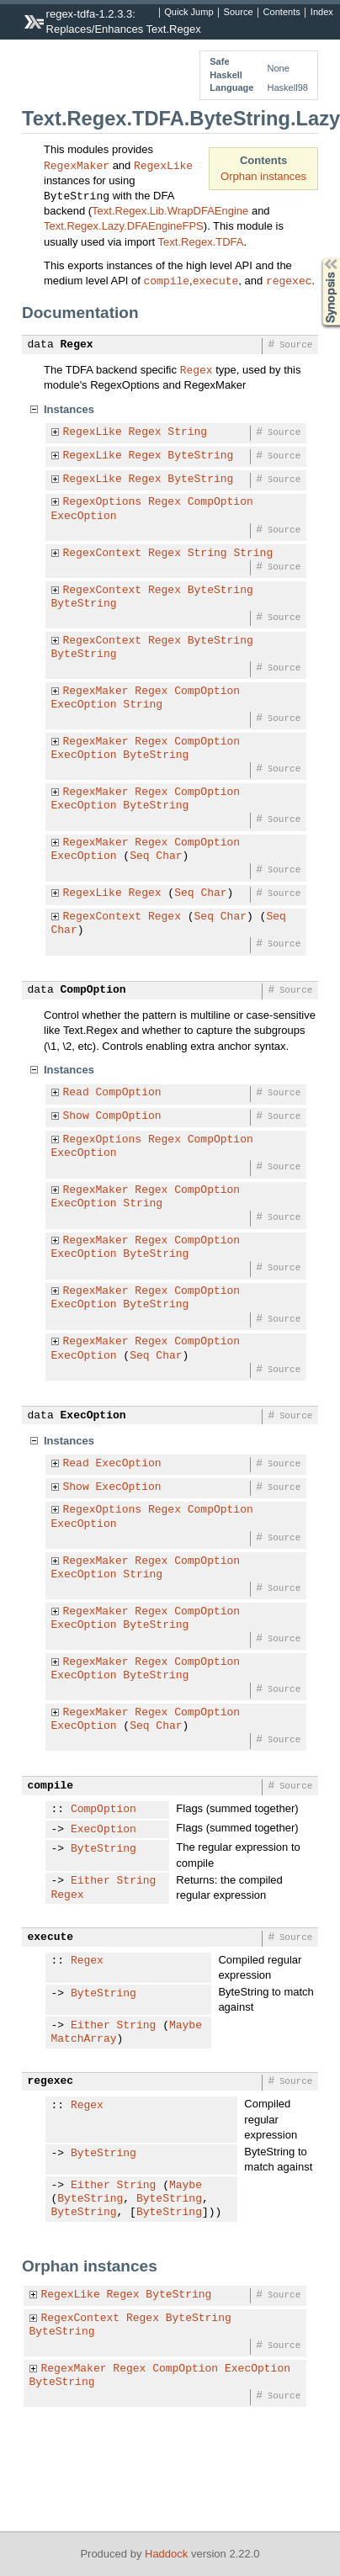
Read (76, 1092)
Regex (77, 344)
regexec (289, 280)
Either (90, 1881)
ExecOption (84, 516)
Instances (69, 409)
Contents (281, 13)
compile (167, 280)
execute (216, 280)
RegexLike (163, 164)
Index (322, 13)
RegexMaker (76, 164)
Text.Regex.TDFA (201, 242)
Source (238, 13)
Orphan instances (263, 176)
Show (76, 1116)
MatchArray (84, 2039)
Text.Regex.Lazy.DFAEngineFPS (124, 226)
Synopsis (317, 257)
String (187, 432)
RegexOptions (102, 502)
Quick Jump (188, 13)
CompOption (220, 502)
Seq (139, 856)
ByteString (200, 456)
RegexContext (102, 553)
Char (169, 856)
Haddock (166, 2553)
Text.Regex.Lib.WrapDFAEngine (170, 210)
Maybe (185, 2025)
